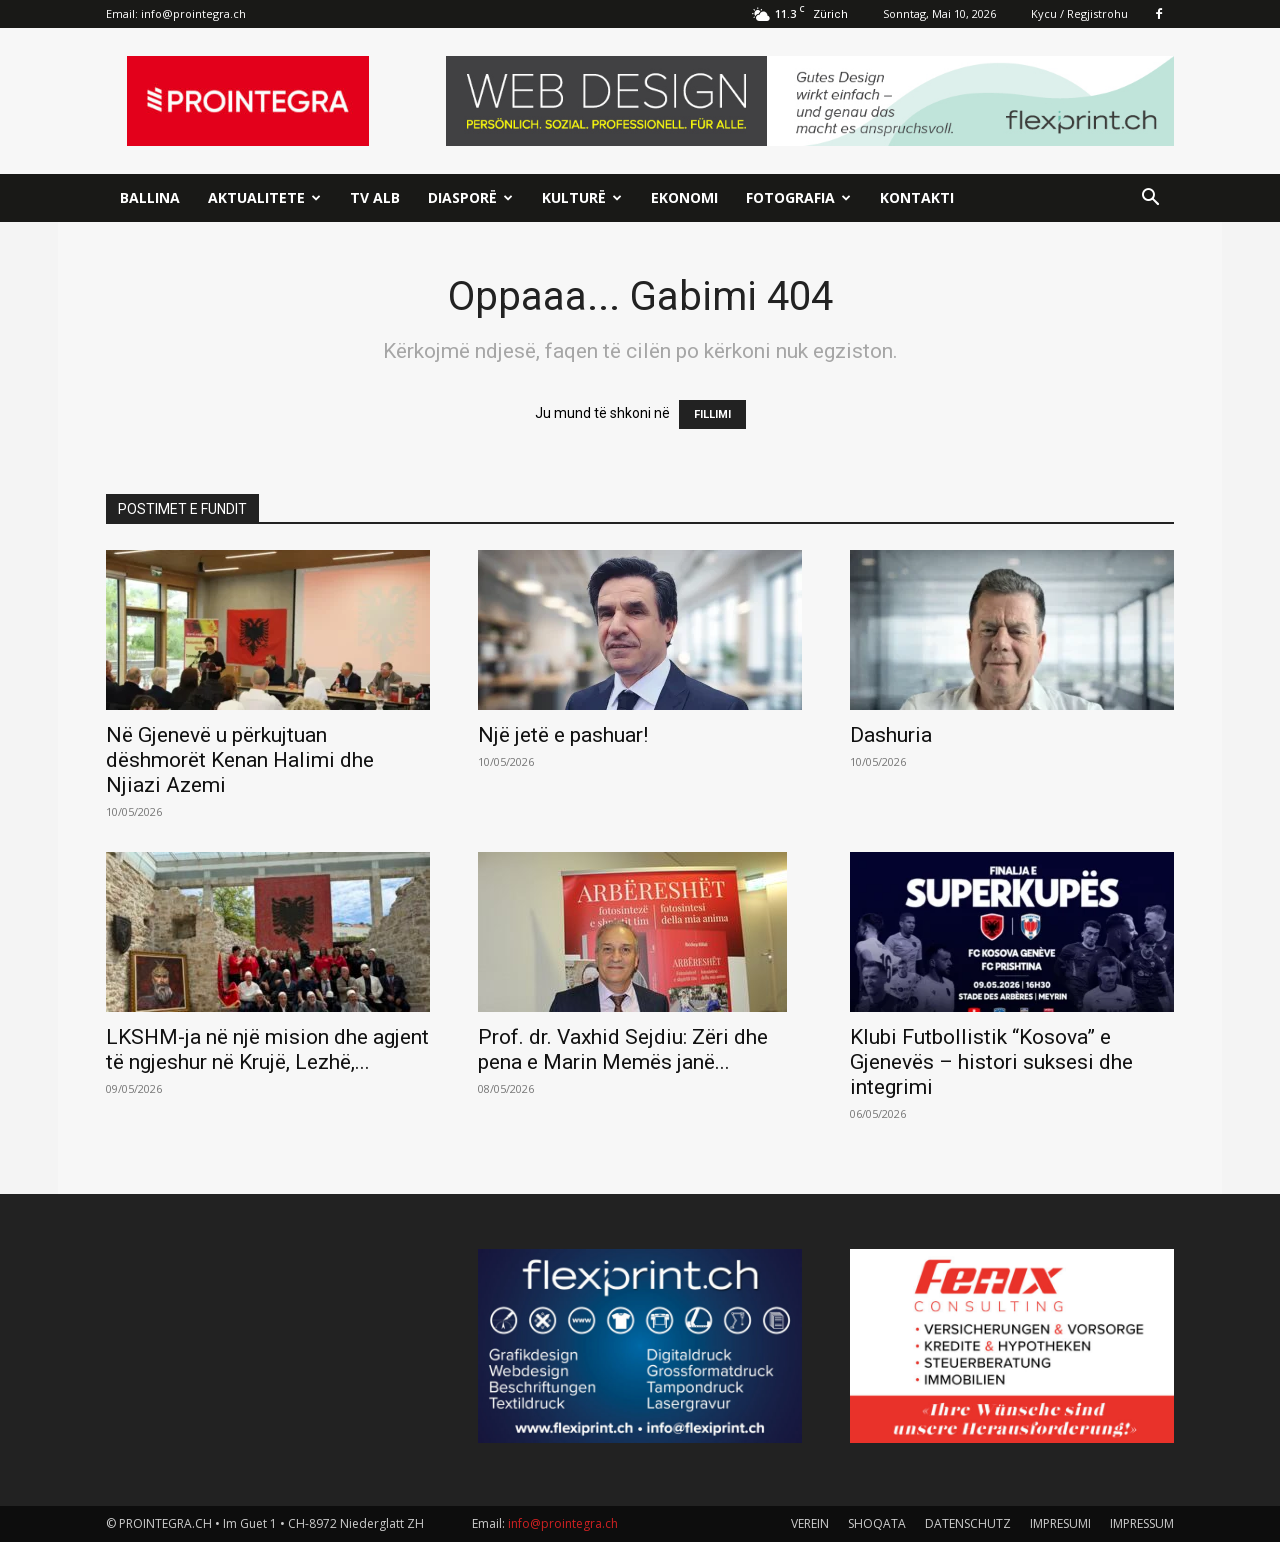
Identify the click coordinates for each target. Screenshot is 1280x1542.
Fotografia (798, 197)
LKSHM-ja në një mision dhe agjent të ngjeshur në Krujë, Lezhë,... (267, 1049)
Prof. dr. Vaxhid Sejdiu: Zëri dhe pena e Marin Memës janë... (623, 1049)
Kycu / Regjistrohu (1079, 13)
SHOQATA (877, 1523)
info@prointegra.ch (193, 13)
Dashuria (891, 735)
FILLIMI (712, 414)
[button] (1150, 199)
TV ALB (375, 197)
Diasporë (470, 197)
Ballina (150, 197)
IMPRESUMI (1060, 1523)
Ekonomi (684, 197)
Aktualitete (264, 197)
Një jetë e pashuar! (563, 735)
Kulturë (582, 197)
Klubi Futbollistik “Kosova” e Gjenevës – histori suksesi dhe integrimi (991, 1062)
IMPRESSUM (1142, 1523)
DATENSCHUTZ (968, 1523)
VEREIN (810, 1523)
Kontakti (917, 197)
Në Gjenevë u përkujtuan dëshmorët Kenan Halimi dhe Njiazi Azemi (240, 760)
